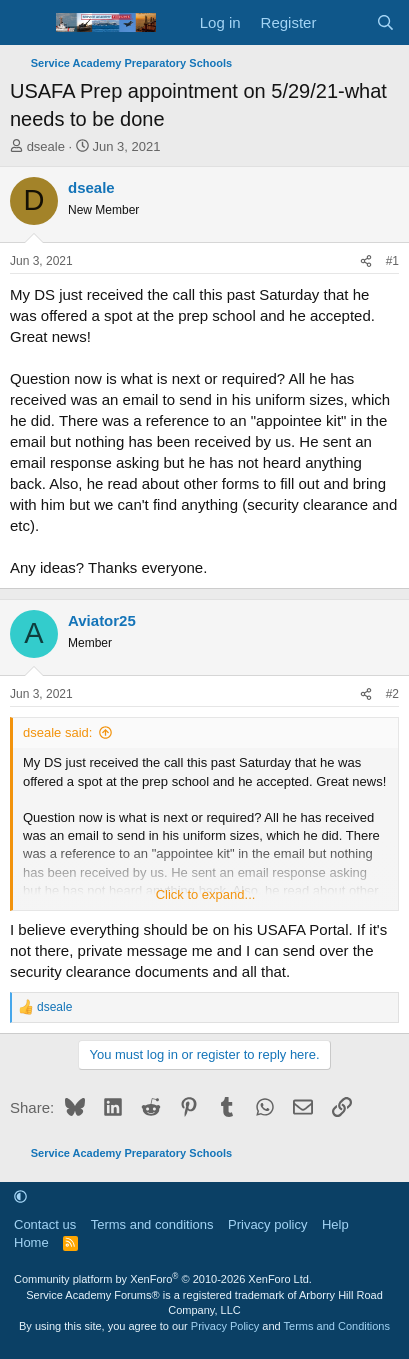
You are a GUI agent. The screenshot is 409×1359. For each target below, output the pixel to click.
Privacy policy (267, 1224)
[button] (20, 1196)
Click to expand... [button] (206, 894)
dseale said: (57, 732)
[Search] (385, 22)
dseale (46, 146)
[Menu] (27, 23)
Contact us (45, 1224)
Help (335, 1224)
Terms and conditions (152, 1224)
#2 (392, 694)
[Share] (366, 261)
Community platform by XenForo (163, 1279)
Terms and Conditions (337, 1326)
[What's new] (345, 22)
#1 (392, 261)
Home (31, 1242)
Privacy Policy (225, 1326)
